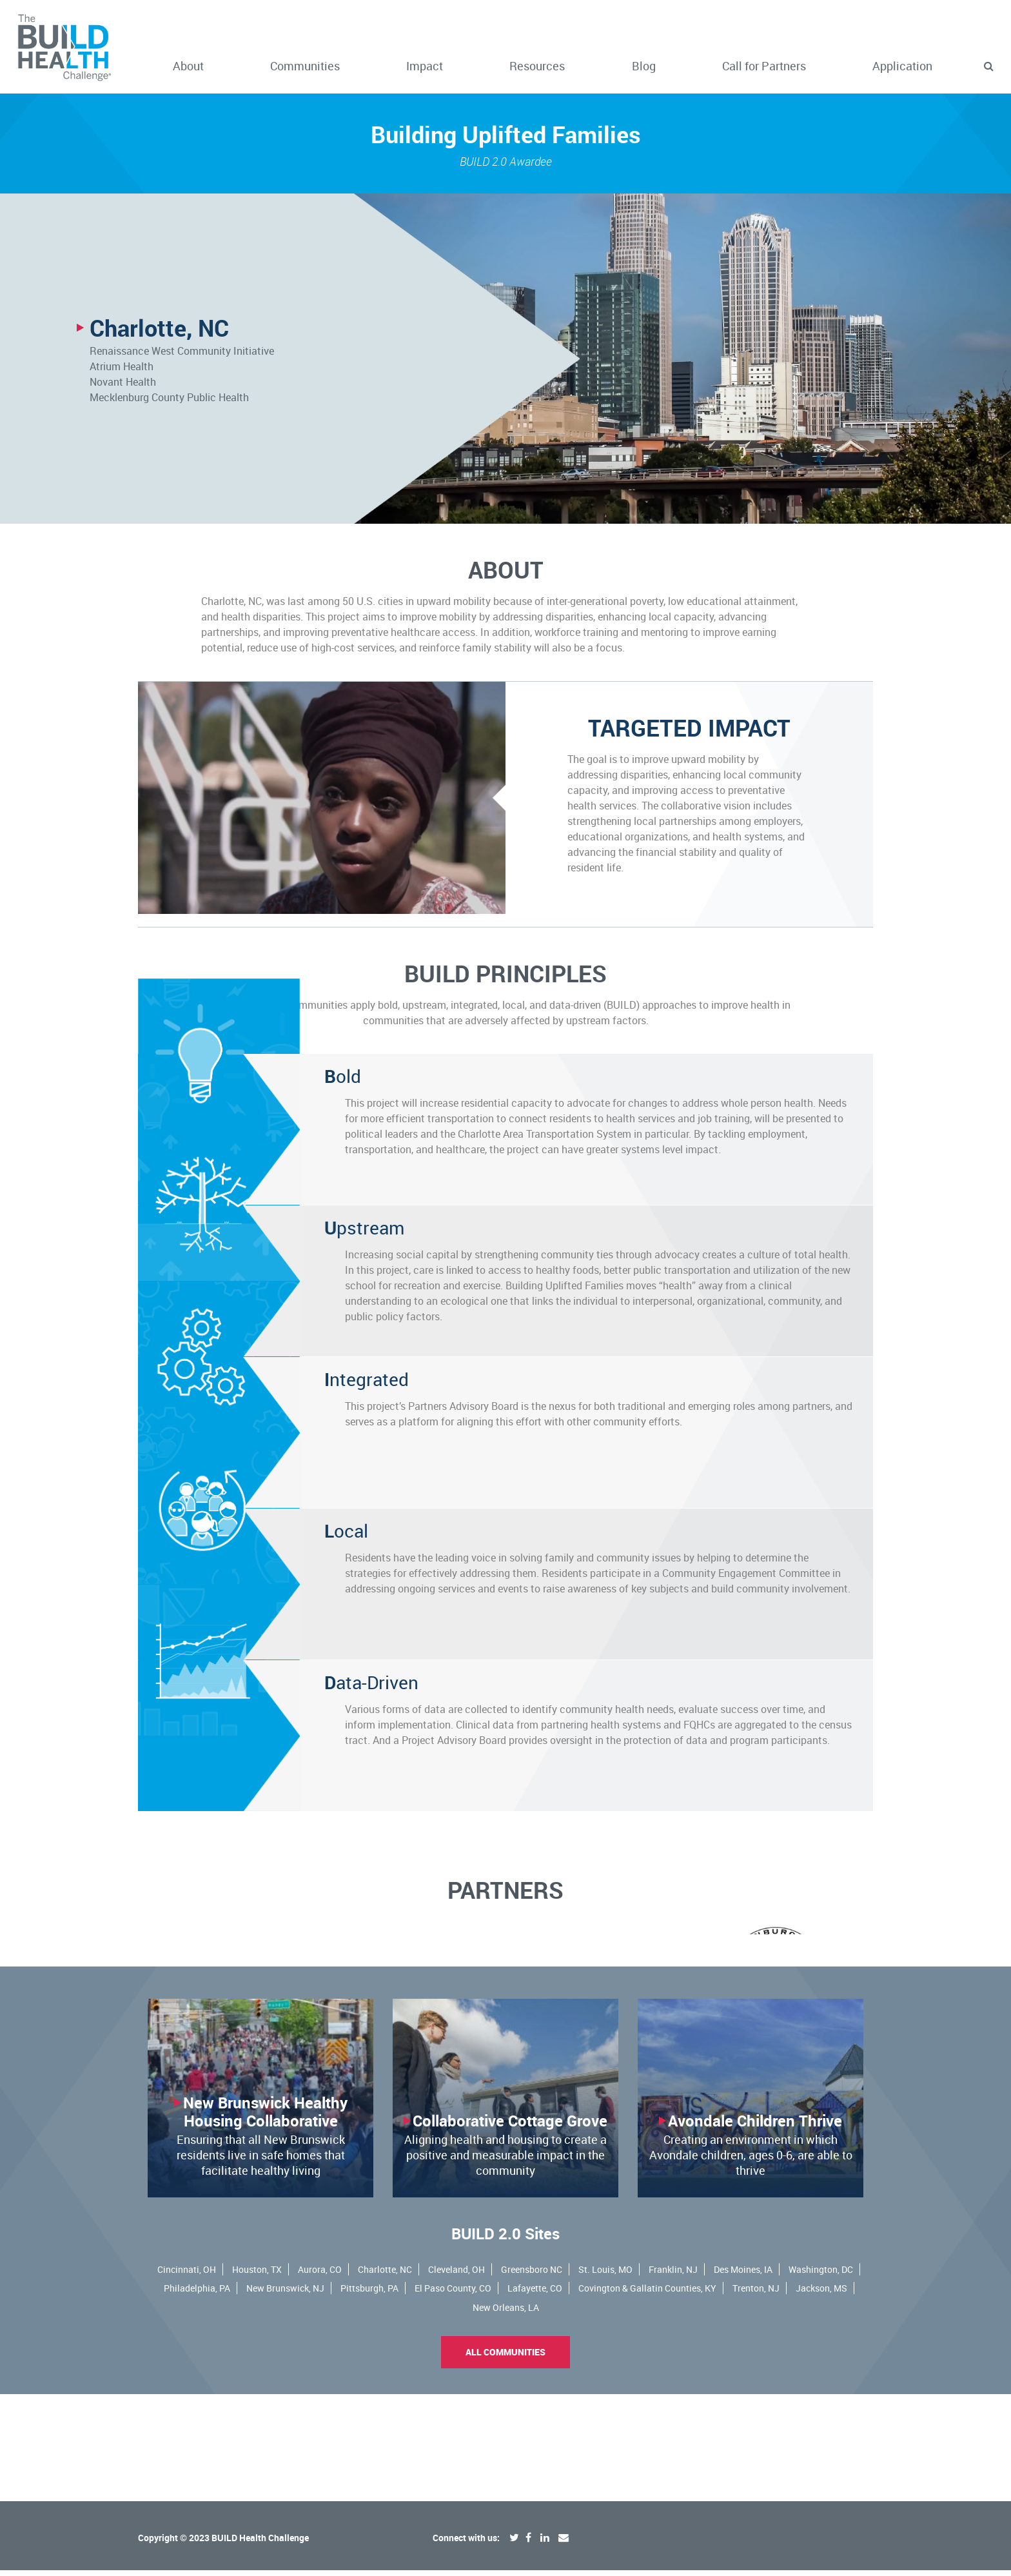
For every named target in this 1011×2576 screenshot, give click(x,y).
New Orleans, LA (506, 2420)
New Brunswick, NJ (285, 2401)
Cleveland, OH (456, 2382)
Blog (644, 66)
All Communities (505, 2465)
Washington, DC (821, 2382)
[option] (505, 1981)
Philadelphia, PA (197, 2401)
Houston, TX (257, 2382)
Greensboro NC (531, 2382)
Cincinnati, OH (186, 2382)
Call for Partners (764, 66)
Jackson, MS (821, 2401)
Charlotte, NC (385, 2382)
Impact (424, 66)
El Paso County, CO (453, 2401)
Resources (537, 66)
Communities (305, 66)
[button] (988, 66)
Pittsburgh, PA (369, 2401)
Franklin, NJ (673, 2382)
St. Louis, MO (605, 2382)
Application (902, 66)
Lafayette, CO (534, 2401)
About (188, 66)
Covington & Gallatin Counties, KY (647, 2401)
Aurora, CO (320, 2382)
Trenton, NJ (756, 2401)
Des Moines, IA (743, 2382)
